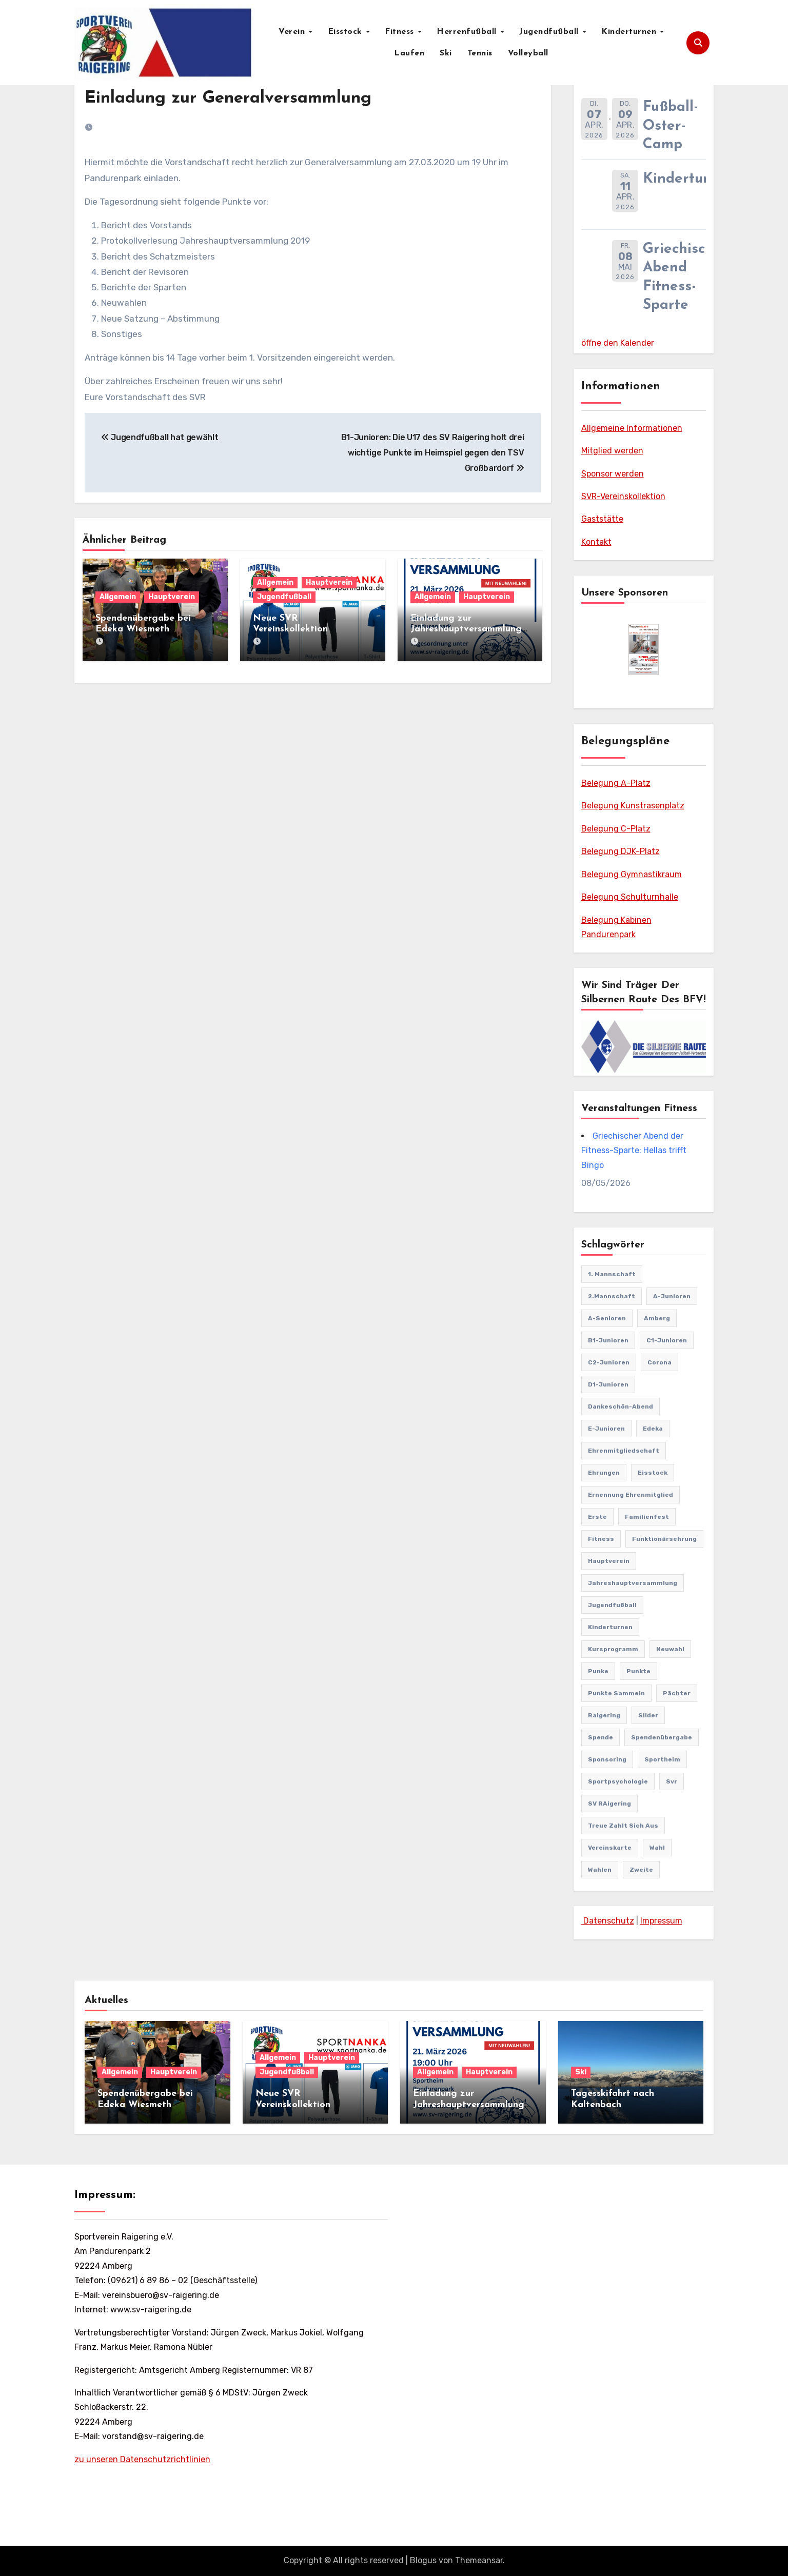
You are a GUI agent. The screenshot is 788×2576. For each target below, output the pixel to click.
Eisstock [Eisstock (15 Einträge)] (652, 1472)
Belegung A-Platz (616, 783)
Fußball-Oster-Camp (670, 126)
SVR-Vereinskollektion (623, 496)
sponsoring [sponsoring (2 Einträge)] (607, 1759)
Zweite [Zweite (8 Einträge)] (641, 1869)
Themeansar (479, 2560)
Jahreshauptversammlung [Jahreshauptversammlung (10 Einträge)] (632, 1583)
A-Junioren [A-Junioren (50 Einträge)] (672, 1296)
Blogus (423, 2560)
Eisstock (346, 32)
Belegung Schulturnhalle (629, 897)
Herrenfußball (468, 32)
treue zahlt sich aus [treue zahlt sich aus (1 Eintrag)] (623, 1825)
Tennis (480, 53)
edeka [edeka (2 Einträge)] (653, 1428)
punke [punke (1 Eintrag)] (598, 1671)
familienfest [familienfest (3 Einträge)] (647, 1516)
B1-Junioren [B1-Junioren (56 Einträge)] (608, 1340)
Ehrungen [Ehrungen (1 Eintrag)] (604, 1472)
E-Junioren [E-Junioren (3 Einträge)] (606, 1428)
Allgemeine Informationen (631, 428)
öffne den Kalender (617, 343)
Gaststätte (602, 519)
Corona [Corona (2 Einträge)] (659, 1362)
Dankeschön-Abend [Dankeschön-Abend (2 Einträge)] (620, 1406)
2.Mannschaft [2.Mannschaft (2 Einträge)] (611, 1296)
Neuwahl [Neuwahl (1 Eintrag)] (670, 1649)
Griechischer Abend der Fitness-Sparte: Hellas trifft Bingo (633, 1150)
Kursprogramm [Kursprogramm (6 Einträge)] (613, 1649)
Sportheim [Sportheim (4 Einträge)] (662, 1759)
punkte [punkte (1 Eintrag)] (638, 1671)
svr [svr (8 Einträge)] (671, 1781)
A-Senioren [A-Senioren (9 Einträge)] (607, 1318)
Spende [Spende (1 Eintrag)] (600, 1737)
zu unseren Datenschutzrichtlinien (142, 2459)
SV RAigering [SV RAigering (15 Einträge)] (609, 1803)
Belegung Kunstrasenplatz (632, 805)
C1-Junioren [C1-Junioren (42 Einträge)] (666, 1340)
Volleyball (528, 53)
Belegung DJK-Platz (620, 851)
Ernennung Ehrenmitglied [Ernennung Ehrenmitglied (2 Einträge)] (630, 1494)
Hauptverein (171, 596)
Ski (446, 53)
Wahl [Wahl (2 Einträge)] (657, 1847)
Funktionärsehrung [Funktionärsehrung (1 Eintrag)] (664, 1538)
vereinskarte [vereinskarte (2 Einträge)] (610, 1847)
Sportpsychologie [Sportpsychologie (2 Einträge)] (618, 1781)
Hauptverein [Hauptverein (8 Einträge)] (608, 1560)
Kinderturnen (630, 32)
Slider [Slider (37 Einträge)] (648, 1715)
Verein (293, 32)
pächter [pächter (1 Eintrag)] (677, 1693)
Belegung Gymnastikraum (631, 874)
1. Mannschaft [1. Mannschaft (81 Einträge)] (612, 1274)
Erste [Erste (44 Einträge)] (597, 1516)
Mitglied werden (612, 450)
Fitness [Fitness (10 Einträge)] (601, 1538)
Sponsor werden (612, 474)
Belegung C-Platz (616, 829)
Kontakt (596, 542)
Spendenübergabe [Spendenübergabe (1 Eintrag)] (661, 1737)
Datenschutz (607, 1921)
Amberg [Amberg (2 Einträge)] (657, 1318)
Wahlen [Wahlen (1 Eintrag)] (600, 1869)
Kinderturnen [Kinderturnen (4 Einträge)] (610, 1627)
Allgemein (118, 596)
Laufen (409, 53)
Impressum (661, 1921)
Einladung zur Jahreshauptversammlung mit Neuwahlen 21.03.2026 (468, 629)
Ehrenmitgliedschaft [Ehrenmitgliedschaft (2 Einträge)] (623, 1450)
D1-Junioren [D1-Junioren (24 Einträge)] (608, 1384)
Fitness (401, 32)
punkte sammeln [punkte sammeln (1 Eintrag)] (616, 1693)
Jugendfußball (550, 32)
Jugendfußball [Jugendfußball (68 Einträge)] (612, 1605)
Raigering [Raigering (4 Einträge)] (604, 1715)
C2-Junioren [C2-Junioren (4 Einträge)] (608, 1362)
